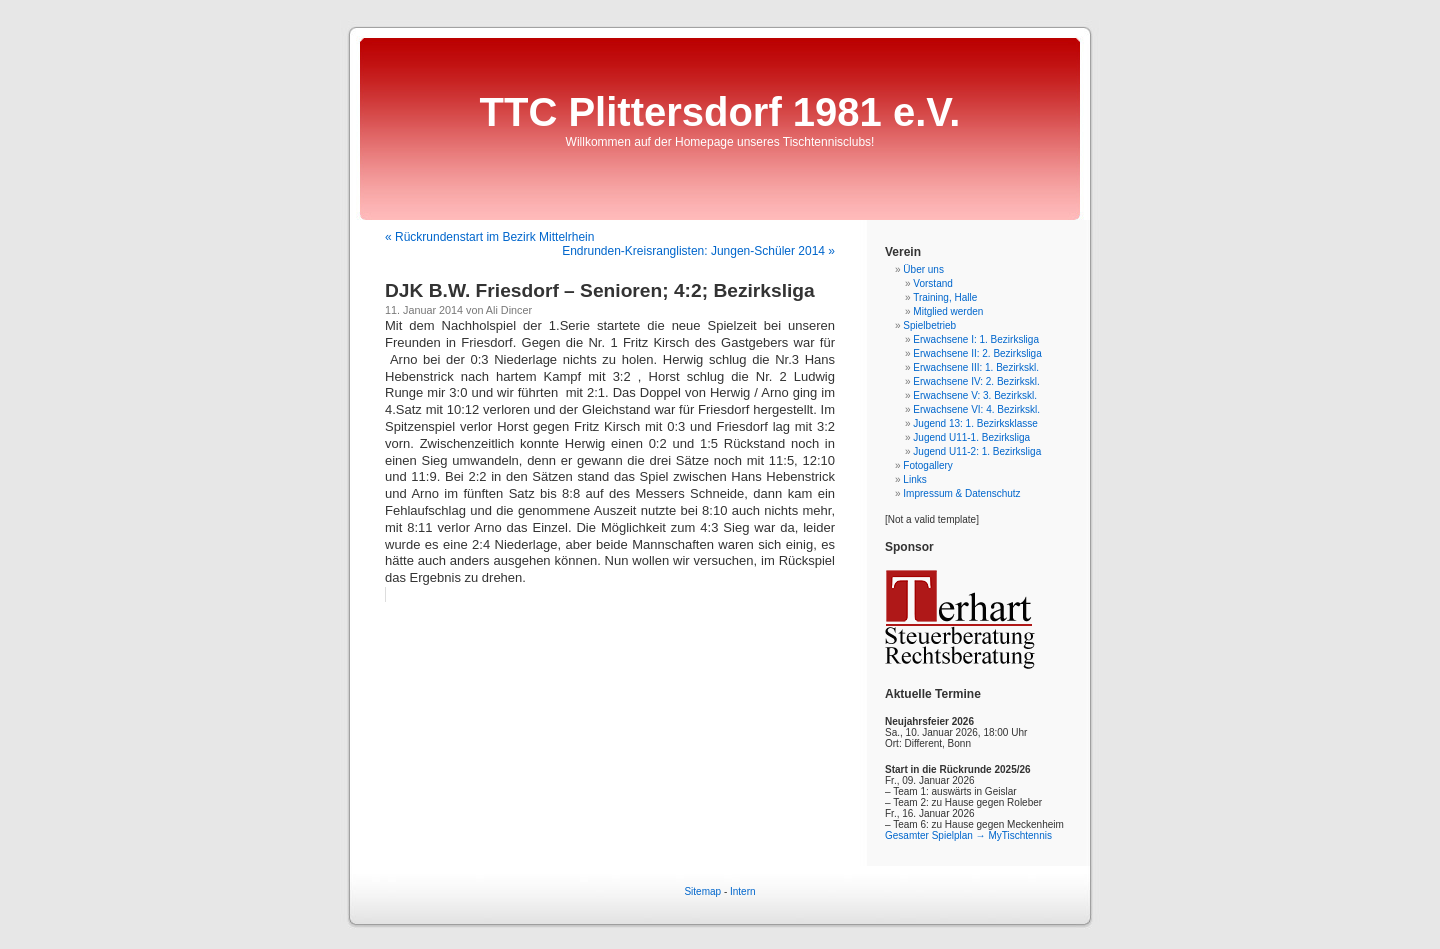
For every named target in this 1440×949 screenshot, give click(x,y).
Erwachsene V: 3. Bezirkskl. (975, 395)
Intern (743, 891)
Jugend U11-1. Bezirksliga (971, 437)
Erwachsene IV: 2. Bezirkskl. (976, 381)
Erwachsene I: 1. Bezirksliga (976, 339)
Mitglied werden (948, 311)
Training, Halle (945, 297)
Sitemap (702, 891)
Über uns (923, 269)
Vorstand (932, 283)
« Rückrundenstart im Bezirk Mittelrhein (489, 237)
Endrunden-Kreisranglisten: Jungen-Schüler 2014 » (698, 251)
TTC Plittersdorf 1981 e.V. (720, 112)
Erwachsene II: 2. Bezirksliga (977, 353)
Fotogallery (927, 465)
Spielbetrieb (929, 325)
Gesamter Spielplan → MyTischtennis (968, 835)
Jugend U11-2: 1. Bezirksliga (977, 451)
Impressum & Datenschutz (961, 493)
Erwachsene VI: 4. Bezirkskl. (976, 409)
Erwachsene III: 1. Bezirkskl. (976, 367)
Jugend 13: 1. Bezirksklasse (975, 423)
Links (914, 479)
